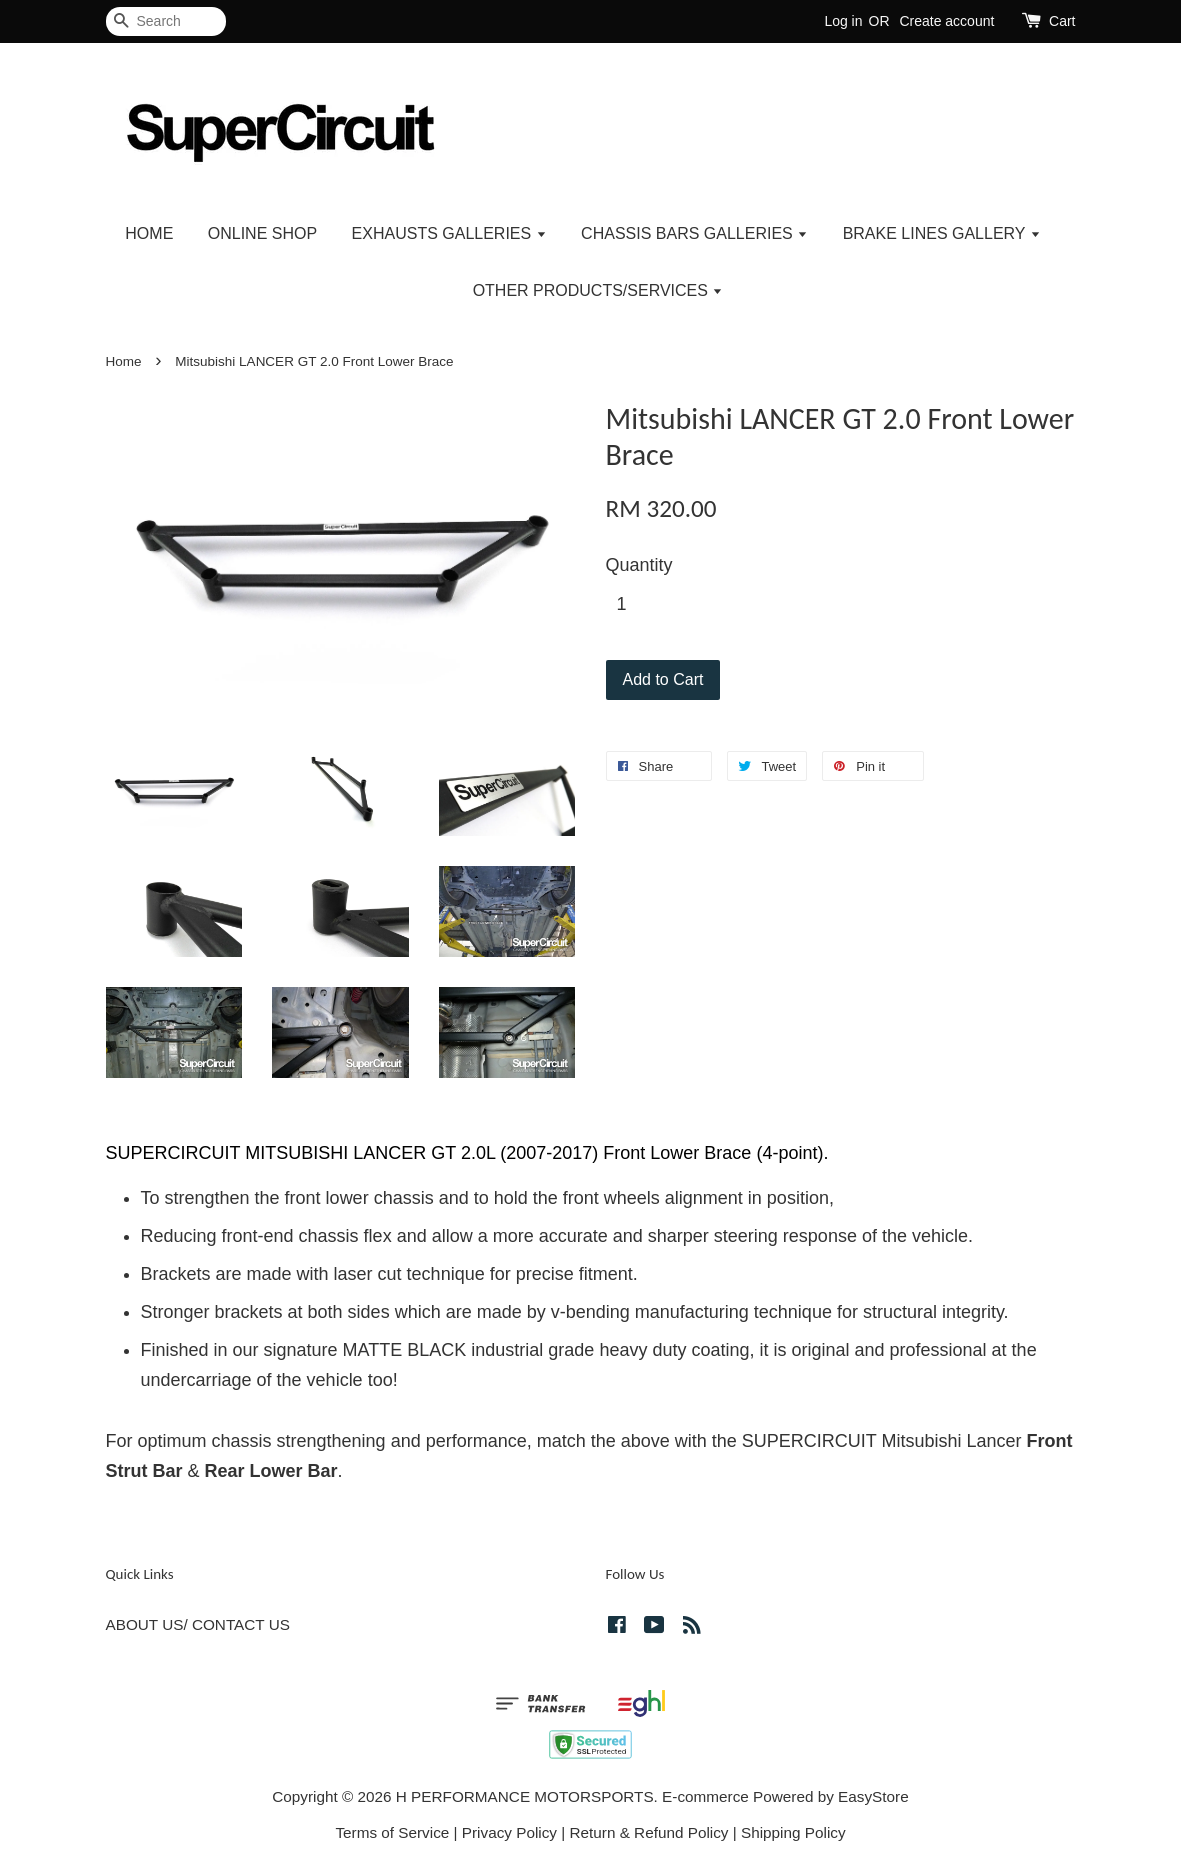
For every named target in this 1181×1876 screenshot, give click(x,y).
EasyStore (873, 1796)
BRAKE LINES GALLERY (942, 233)
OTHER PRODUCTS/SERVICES (598, 290)
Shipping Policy (793, 1832)
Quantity (639, 565)
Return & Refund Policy (649, 1832)
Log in (843, 21)
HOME (149, 233)
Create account (946, 21)
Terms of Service (392, 1832)
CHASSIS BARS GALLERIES (694, 233)
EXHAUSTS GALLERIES (449, 233)
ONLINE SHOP (262, 233)
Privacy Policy (509, 1832)
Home (124, 361)
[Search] (166, 21)
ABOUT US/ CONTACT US (198, 1624)
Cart (1062, 21)
